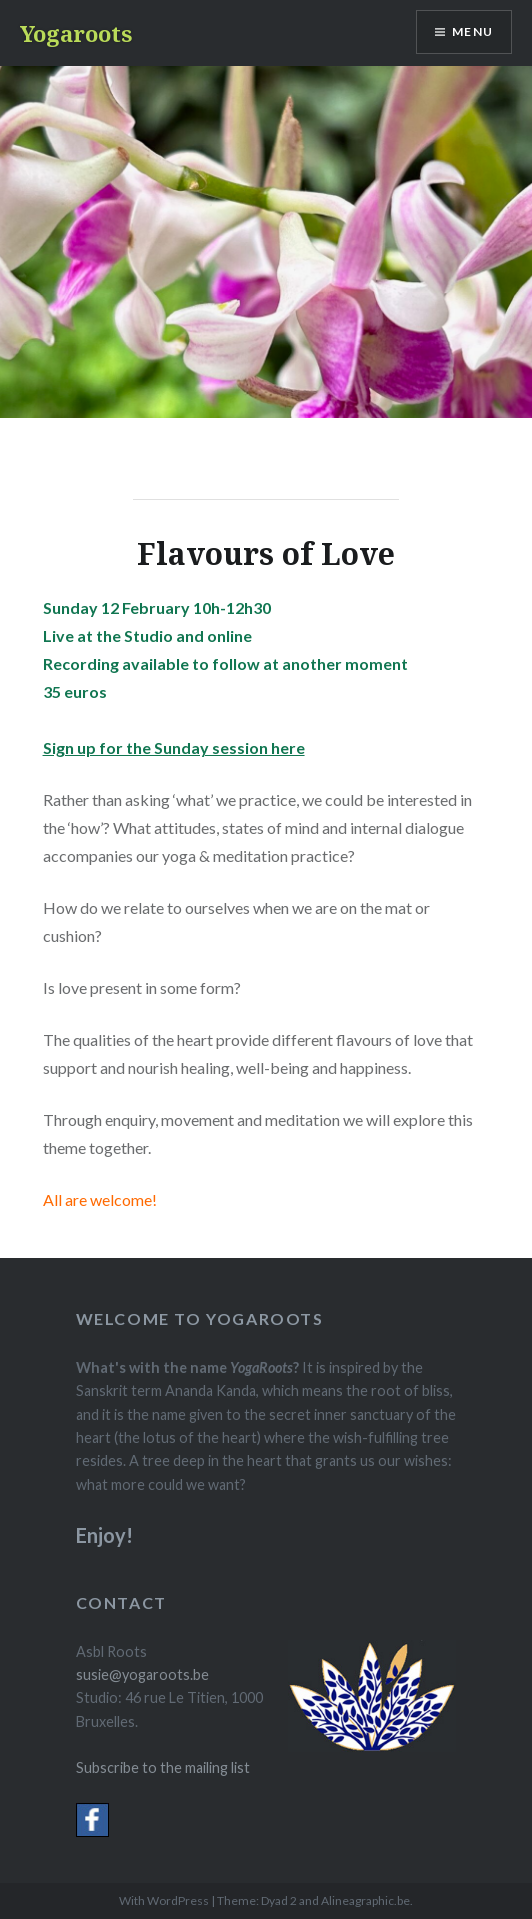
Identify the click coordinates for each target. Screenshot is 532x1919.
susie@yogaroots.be (142, 1674)
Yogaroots (76, 33)
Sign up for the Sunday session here (174, 747)
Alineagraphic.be (365, 1900)
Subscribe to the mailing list (163, 1767)
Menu (472, 31)
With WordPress (164, 1900)
